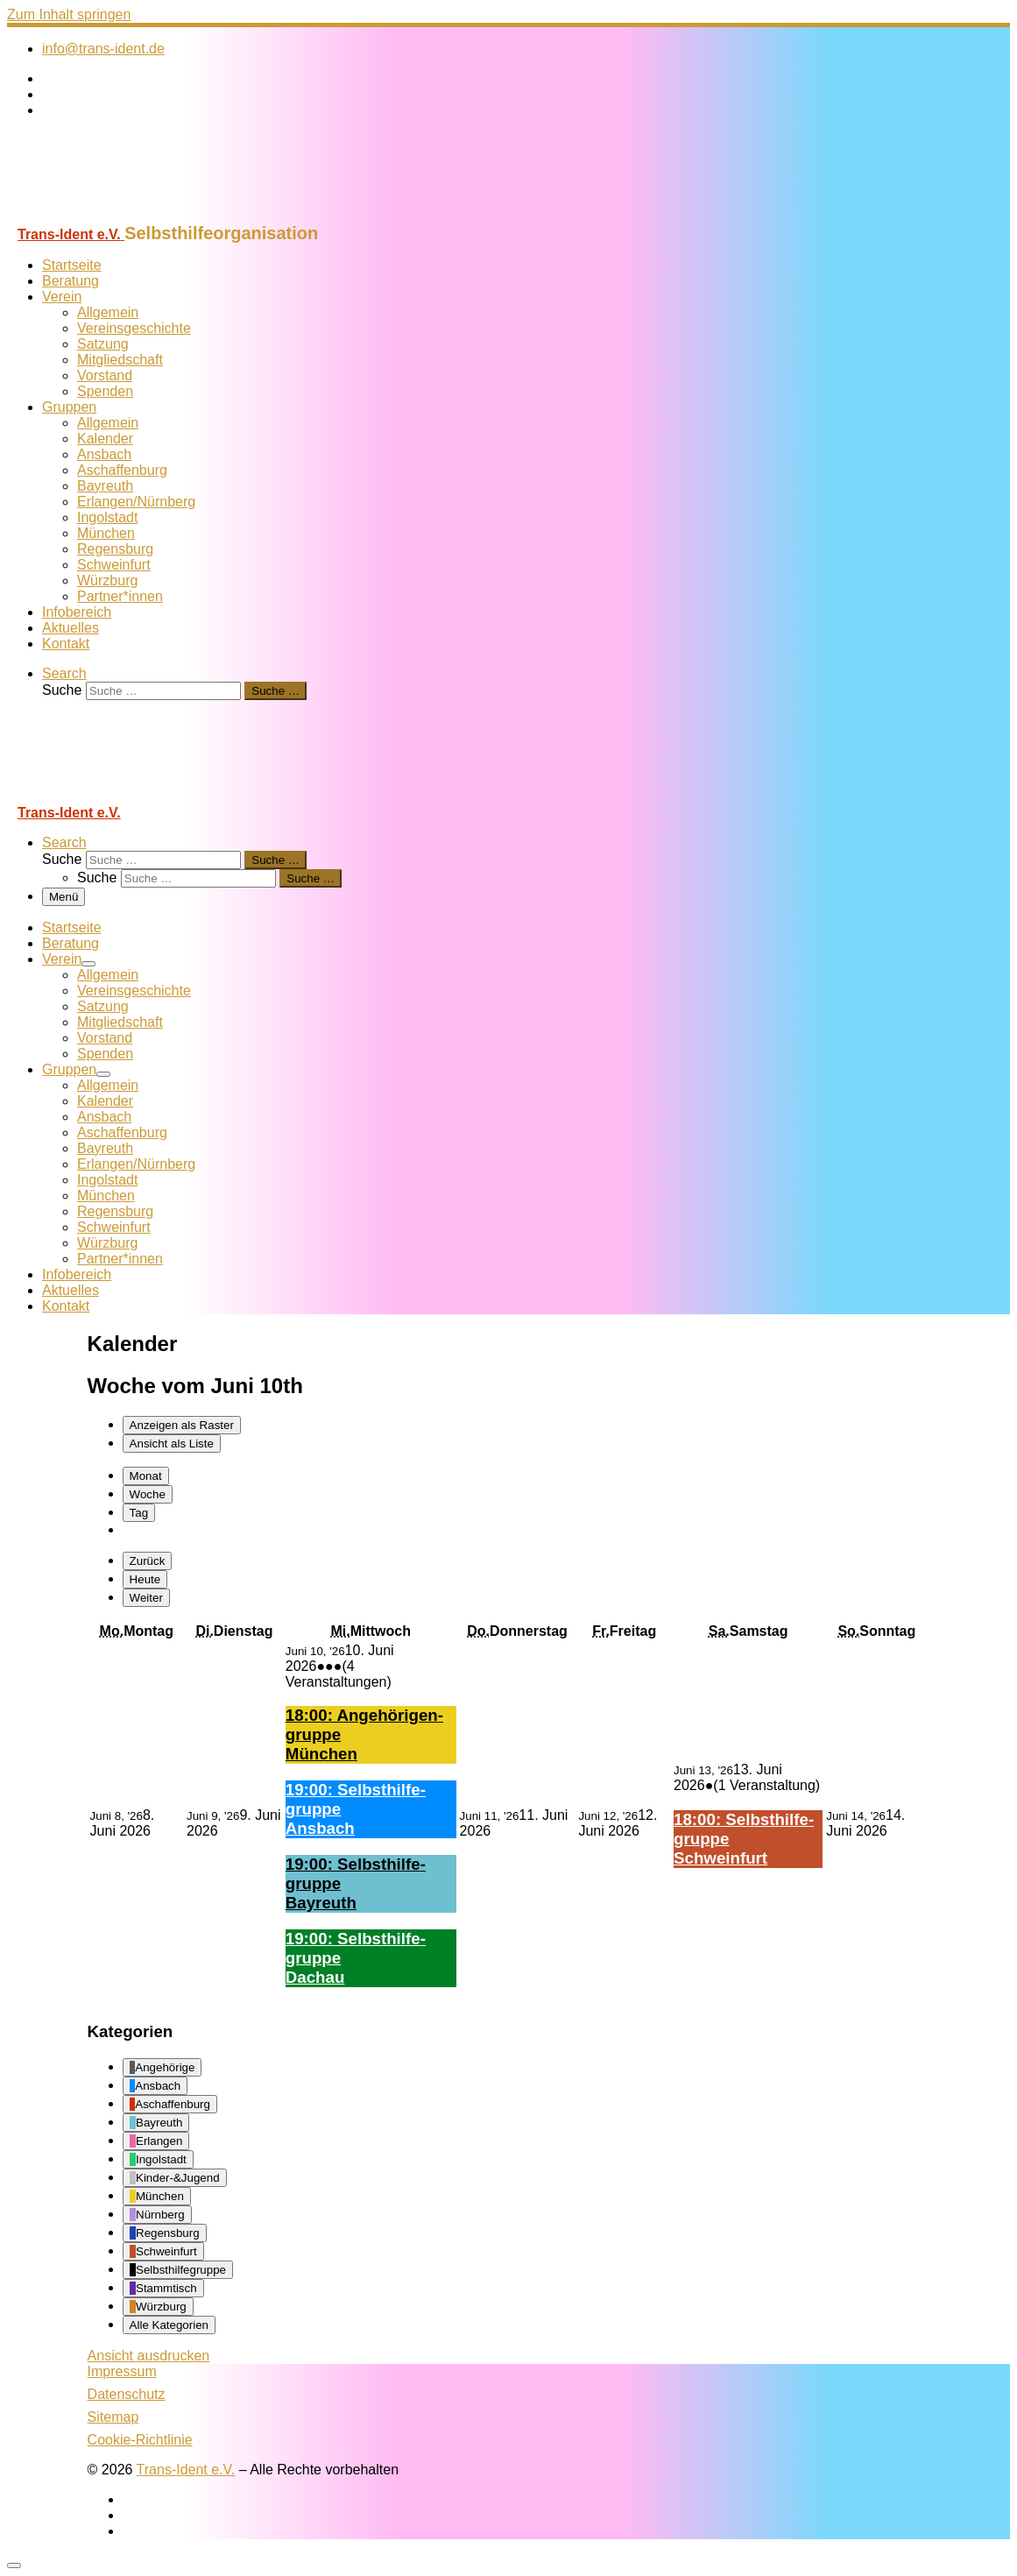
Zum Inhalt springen (69, 14)
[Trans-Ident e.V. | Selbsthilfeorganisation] (116, 215)
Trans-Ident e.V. (186, 2469)
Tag (139, 1512)
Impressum (122, 2371)
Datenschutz (127, 2394)
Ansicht (149, 2355)
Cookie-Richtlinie (140, 2439)
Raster (182, 1425)
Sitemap (113, 2417)
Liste (172, 1443)
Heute (145, 1579)
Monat (146, 1476)
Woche (148, 1494)
